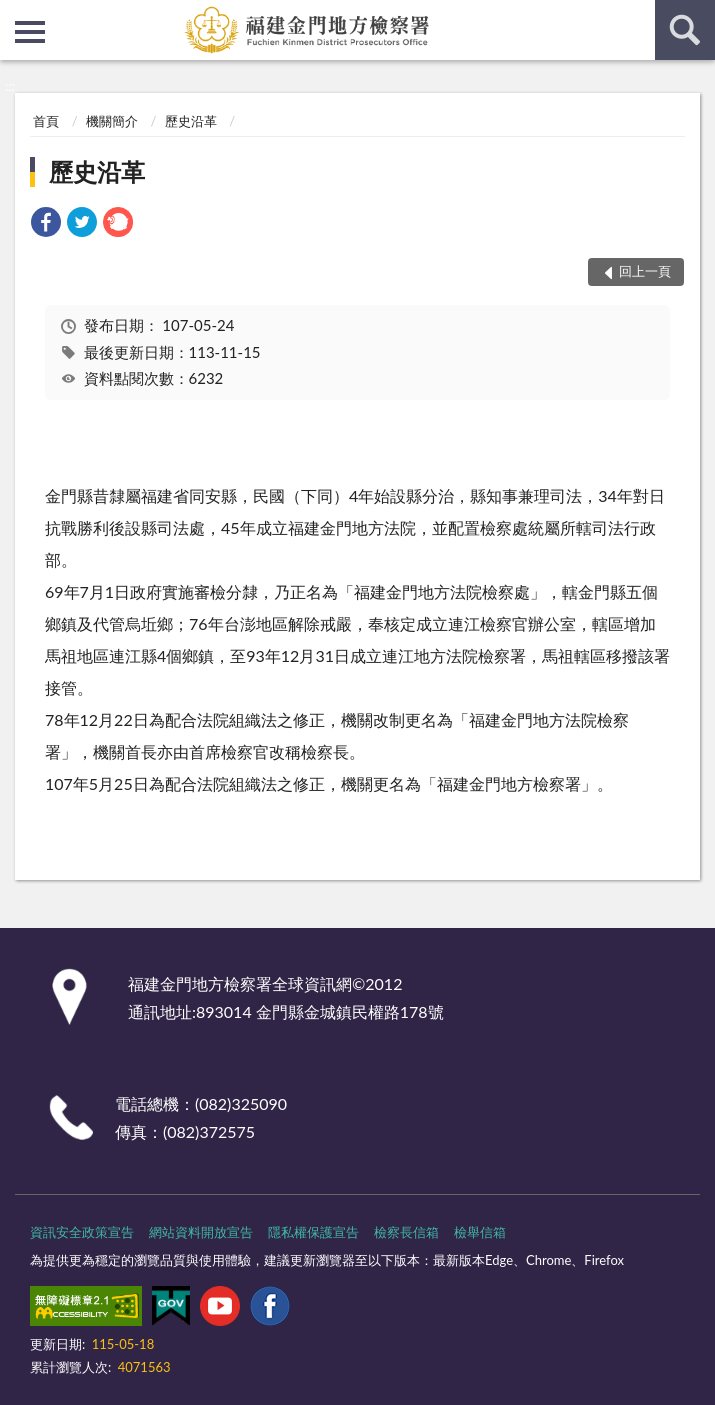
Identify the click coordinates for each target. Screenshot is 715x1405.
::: (16, 15)
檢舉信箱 (480, 1232)
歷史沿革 (191, 121)
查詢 (685, 30)
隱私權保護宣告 (313, 1232)
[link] (46, 224)
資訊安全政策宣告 (82, 1232)
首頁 (46, 121)
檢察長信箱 (406, 1232)
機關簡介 (112, 121)
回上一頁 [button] (645, 271)
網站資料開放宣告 (201, 1232)
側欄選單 (30, 32)
